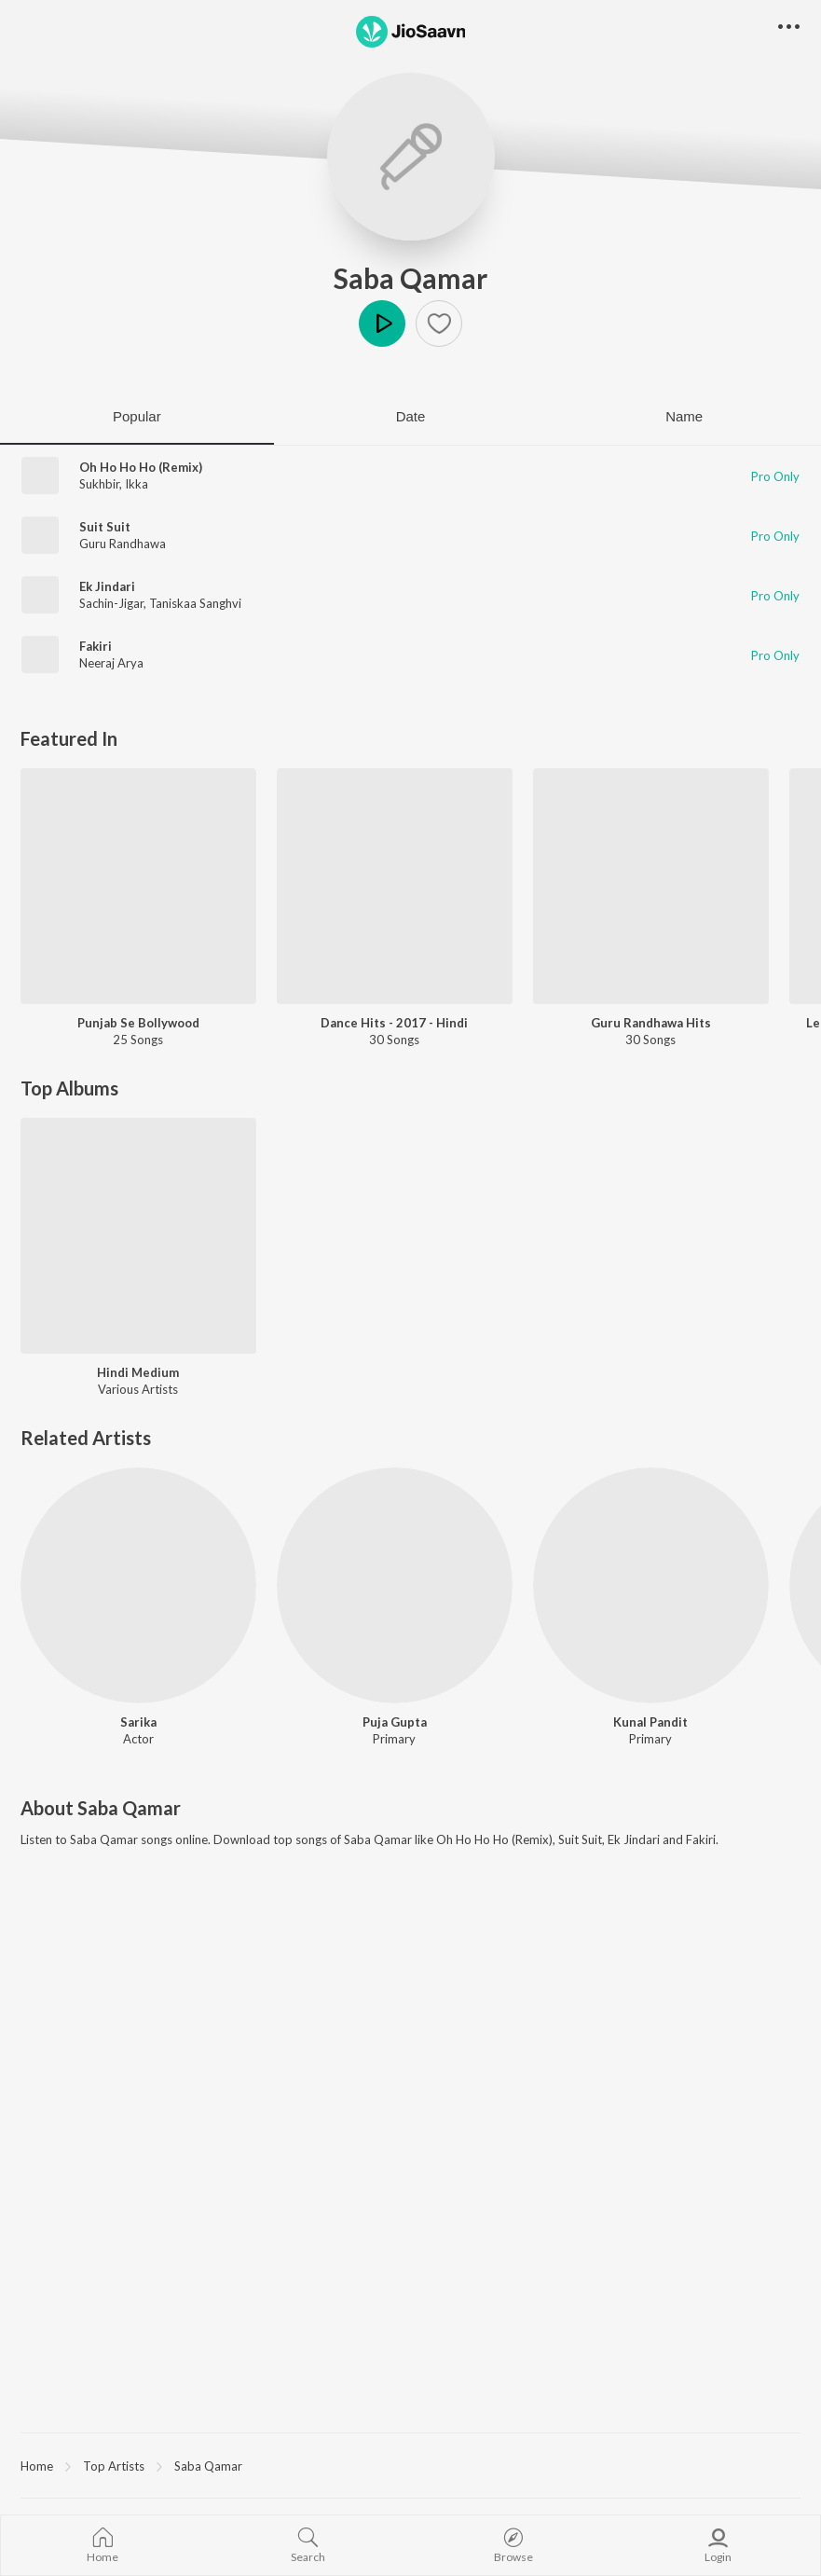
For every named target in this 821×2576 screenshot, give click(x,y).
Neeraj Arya (111, 662)
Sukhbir (99, 483)
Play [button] (382, 323)
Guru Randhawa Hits (651, 1022)
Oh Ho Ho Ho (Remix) (140, 467)
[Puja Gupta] (395, 1585)
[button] (439, 323)
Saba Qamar (410, 278)
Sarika (138, 1722)
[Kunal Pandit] (651, 1585)
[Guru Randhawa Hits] (651, 886)
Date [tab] (411, 416)
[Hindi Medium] (138, 1236)
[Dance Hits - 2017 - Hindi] (395, 886)
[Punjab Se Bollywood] (138, 886)
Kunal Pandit (650, 1722)
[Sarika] (138, 1585)
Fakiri (95, 646)
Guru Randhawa (122, 543)
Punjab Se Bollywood (138, 1022)
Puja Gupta (395, 1722)
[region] (410, 2465)
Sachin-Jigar (111, 603)
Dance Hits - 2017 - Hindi (394, 1022)
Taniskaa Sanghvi (195, 603)
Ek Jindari (107, 586)
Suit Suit (104, 526)
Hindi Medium (138, 1372)
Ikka (136, 483)
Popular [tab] (137, 416)
